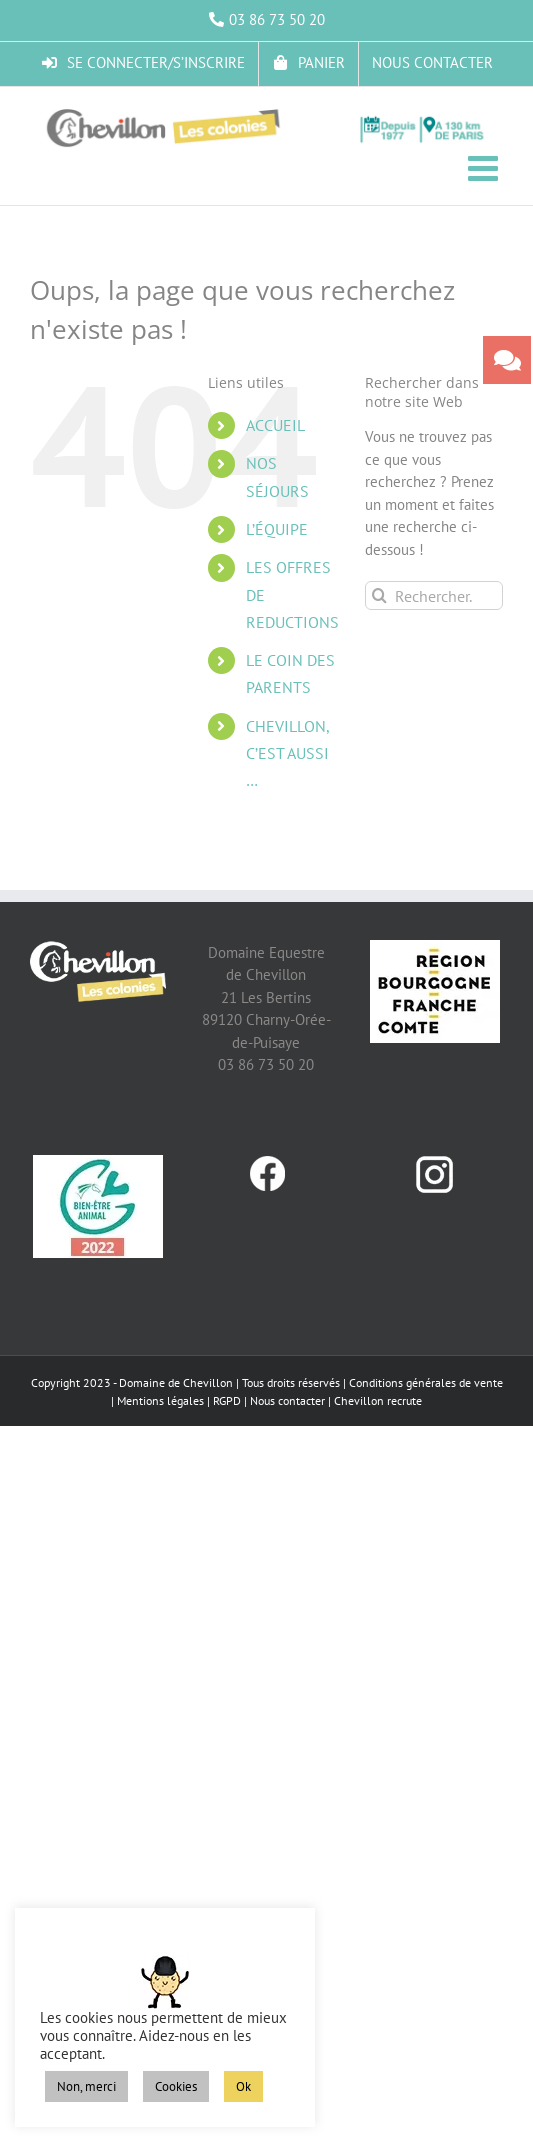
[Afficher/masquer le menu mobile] (485, 167)
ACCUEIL (275, 425)
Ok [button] (243, 2086)
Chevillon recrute (378, 1400)
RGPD (227, 1400)
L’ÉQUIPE (277, 529)
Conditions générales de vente (426, 1382)
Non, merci (86, 2086)
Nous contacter (287, 1400)
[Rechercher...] (434, 595)
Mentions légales (160, 1400)
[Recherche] (379, 595)
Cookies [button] (176, 2086)
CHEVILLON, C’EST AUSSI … (287, 753)
